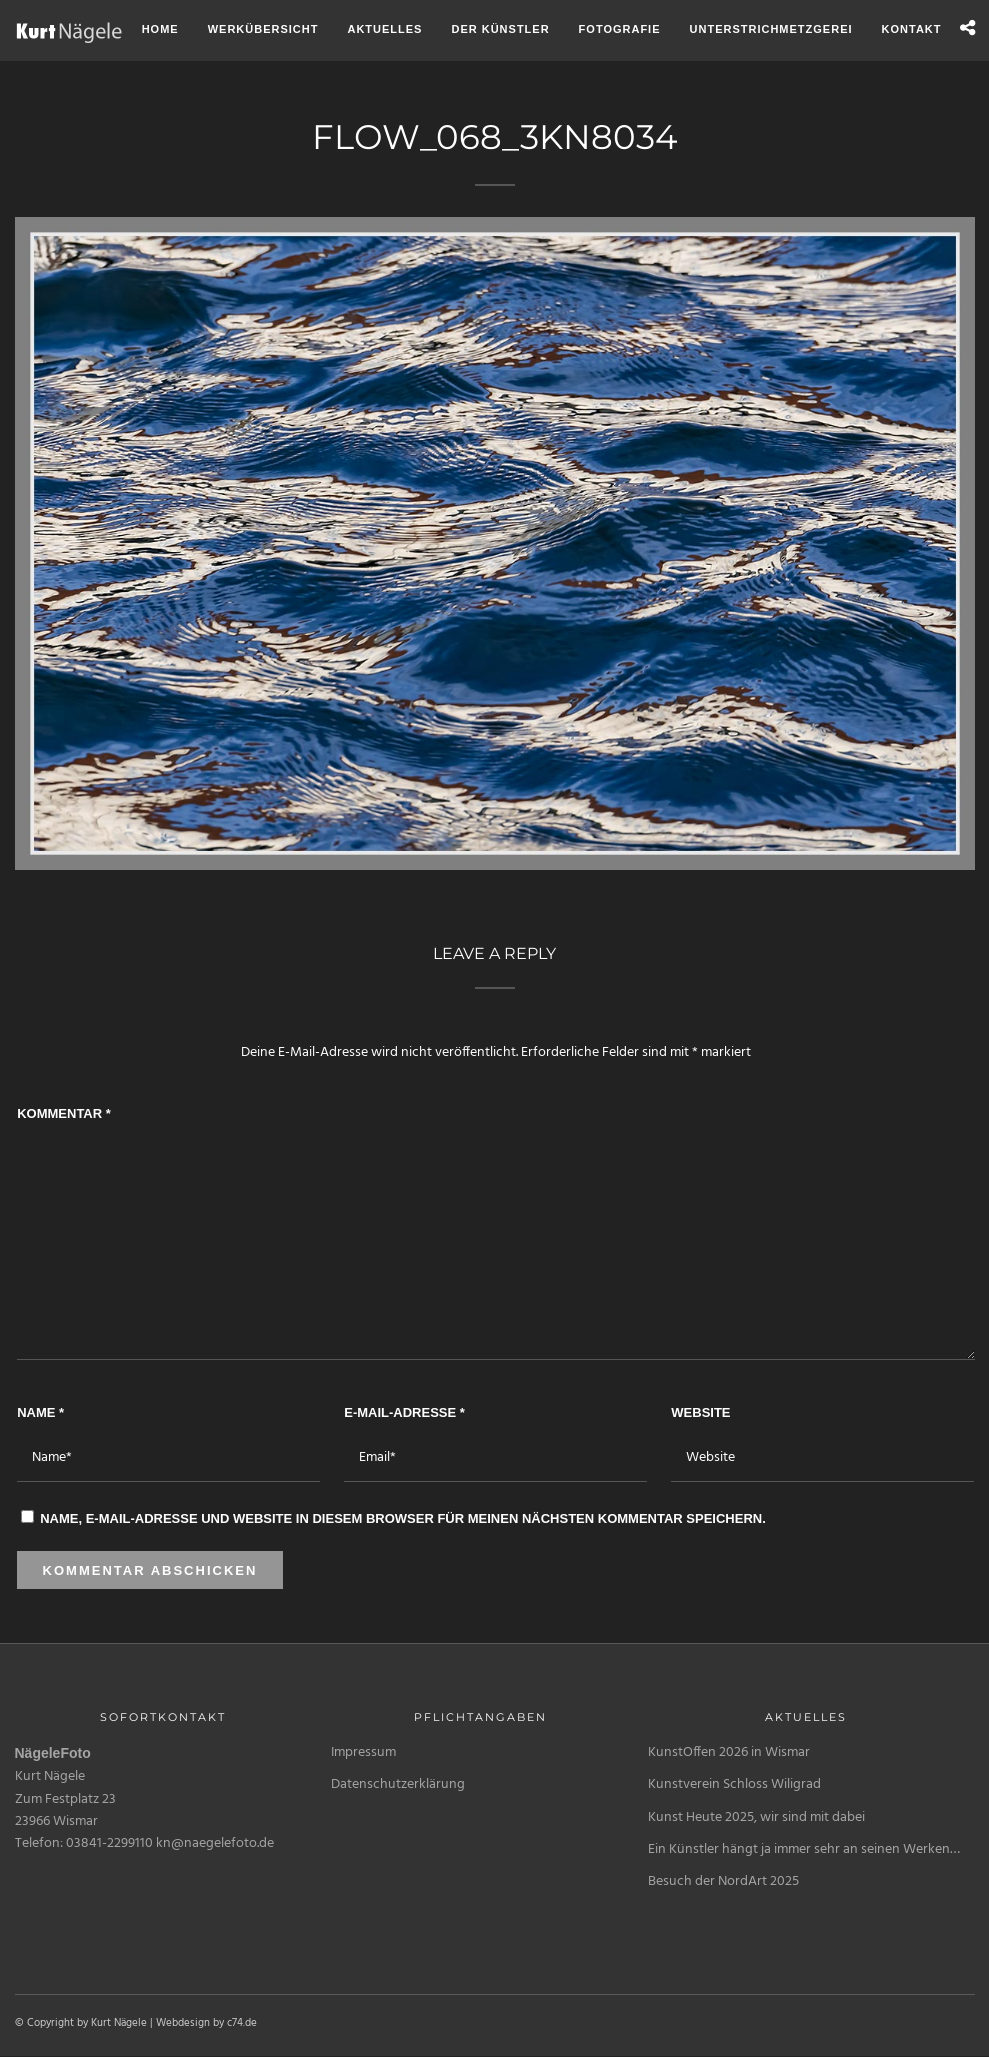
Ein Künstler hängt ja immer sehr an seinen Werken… (804, 1849)
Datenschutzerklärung (398, 1784)
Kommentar (64, 1113)
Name (40, 1412)
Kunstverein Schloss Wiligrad (734, 1784)
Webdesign (183, 2023)
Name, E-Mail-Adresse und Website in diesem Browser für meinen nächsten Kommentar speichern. (403, 1518)
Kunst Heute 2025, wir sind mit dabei (756, 1817)
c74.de (242, 2023)
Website (700, 1412)
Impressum (363, 1752)
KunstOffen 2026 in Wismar (729, 1752)
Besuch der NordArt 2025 (723, 1881)
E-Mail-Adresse (404, 1412)
